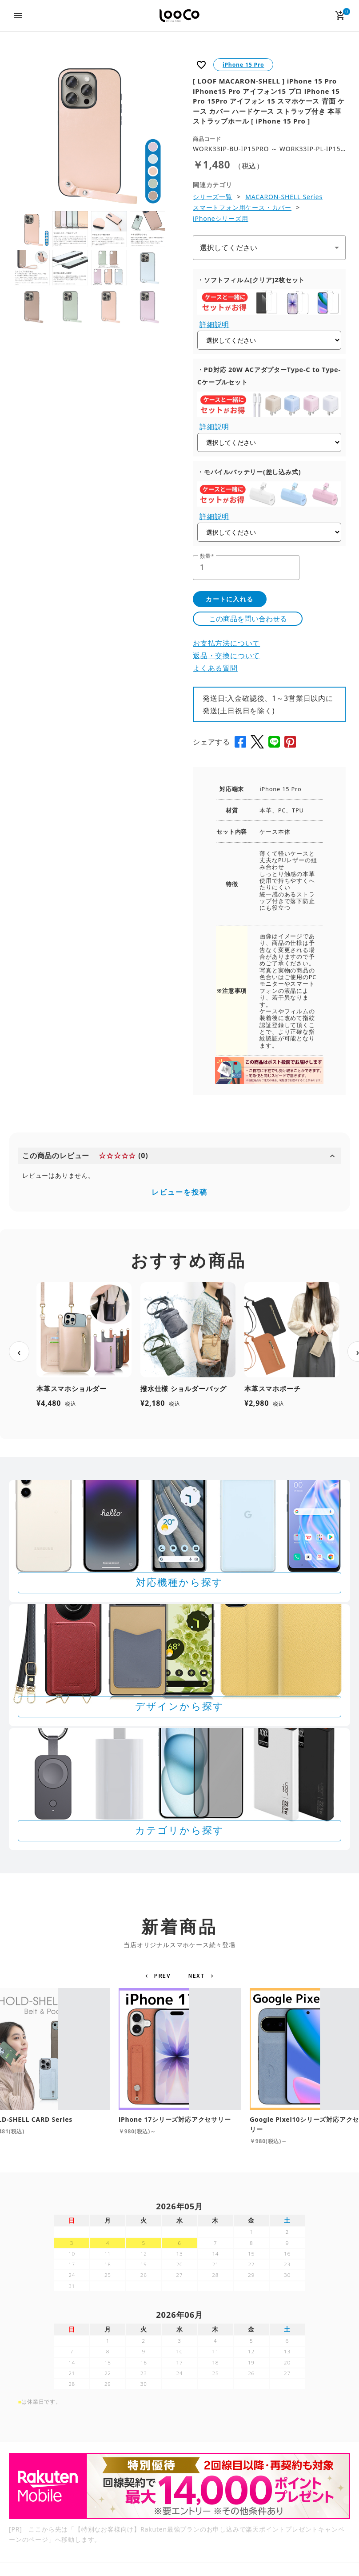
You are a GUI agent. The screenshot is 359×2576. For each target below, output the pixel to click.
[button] (159, 1976)
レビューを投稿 (179, 1192)
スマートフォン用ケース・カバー (242, 207)
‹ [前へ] (19, 1351)
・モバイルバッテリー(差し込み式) (249, 472)
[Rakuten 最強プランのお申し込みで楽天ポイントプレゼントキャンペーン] (179, 2486)
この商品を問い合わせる (248, 619)
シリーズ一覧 (212, 196)
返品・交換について (226, 655)
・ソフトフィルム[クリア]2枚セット (251, 280)
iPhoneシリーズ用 (220, 218)
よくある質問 (215, 668)
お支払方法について (226, 643)
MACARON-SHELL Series (284, 196)
